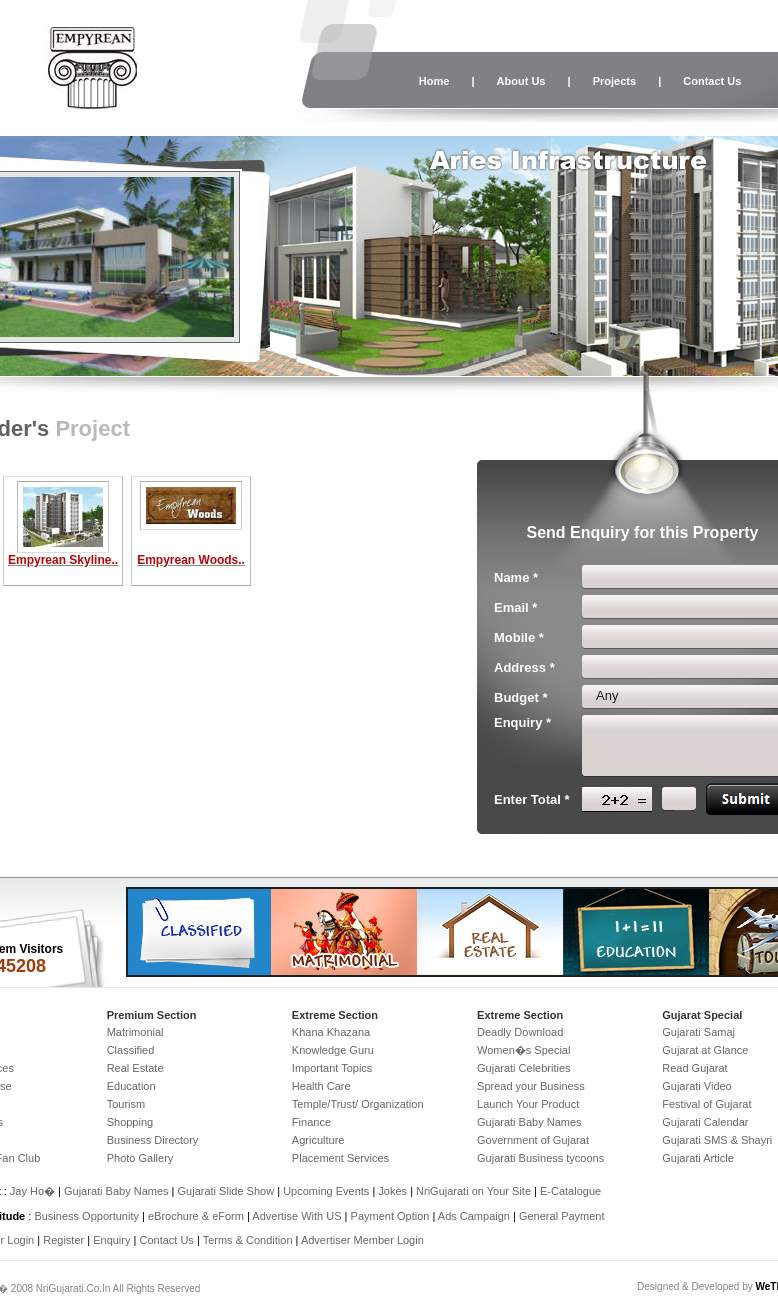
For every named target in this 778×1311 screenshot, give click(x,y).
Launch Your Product (528, 1104)
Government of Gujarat (533, 1140)
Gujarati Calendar (705, 1122)
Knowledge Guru (333, 1050)
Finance (311, 1122)
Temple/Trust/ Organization (358, 1104)
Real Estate (135, 1068)
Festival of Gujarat (706, 1104)
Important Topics (332, 1068)
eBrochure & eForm (196, 1216)
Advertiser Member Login (362, 1240)
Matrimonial (135, 1032)
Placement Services (340, 1158)
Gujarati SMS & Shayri (717, 1140)
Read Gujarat (694, 1068)
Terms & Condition (248, 1240)
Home (434, 81)
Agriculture (318, 1140)
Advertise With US (296, 1216)
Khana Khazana (331, 1032)
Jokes (394, 1191)
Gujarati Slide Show (228, 1191)
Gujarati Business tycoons (540, 1158)
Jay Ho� (32, 1191)
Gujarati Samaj (698, 1032)
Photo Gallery (140, 1158)
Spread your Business (531, 1086)
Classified (131, 1050)
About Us (521, 81)
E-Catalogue (570, 1191)
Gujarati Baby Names (529, 1122)
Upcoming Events (326, 1191)
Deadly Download (520, 1032)
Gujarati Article (698, 1158)
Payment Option (390, 1216)
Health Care (321, 1086)
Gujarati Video (697, 1086)
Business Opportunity (86, 1216)
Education (131, 1086)
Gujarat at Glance (705, 1050)
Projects (614, 81)
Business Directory (153, 1140)
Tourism (126, 1104)
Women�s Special (523, 1050)
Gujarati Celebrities (524, 1068)
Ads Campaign (474, 1216)
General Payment (562, 1216)
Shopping (130, 1122)
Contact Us (712, 81)
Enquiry (113, 1240)
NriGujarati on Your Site (473, 1191)
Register (63, 1240)
